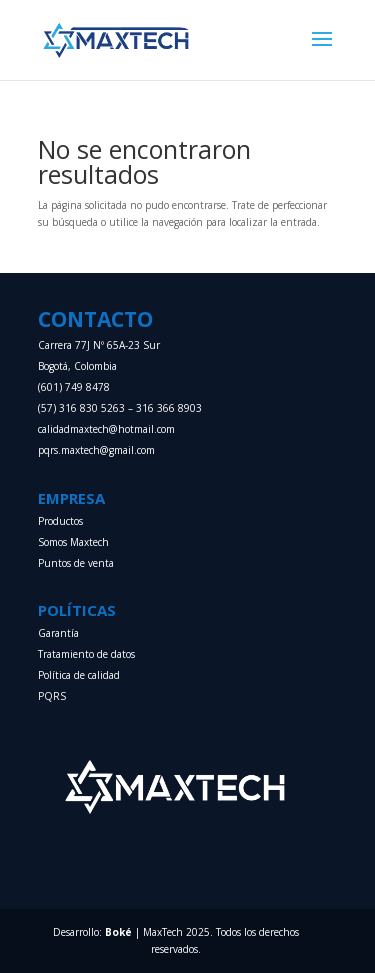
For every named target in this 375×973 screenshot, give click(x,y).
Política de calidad (79, 675)
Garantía (58, 633)
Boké (118, 932)
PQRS (52, 696)
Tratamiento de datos (86, 654)
